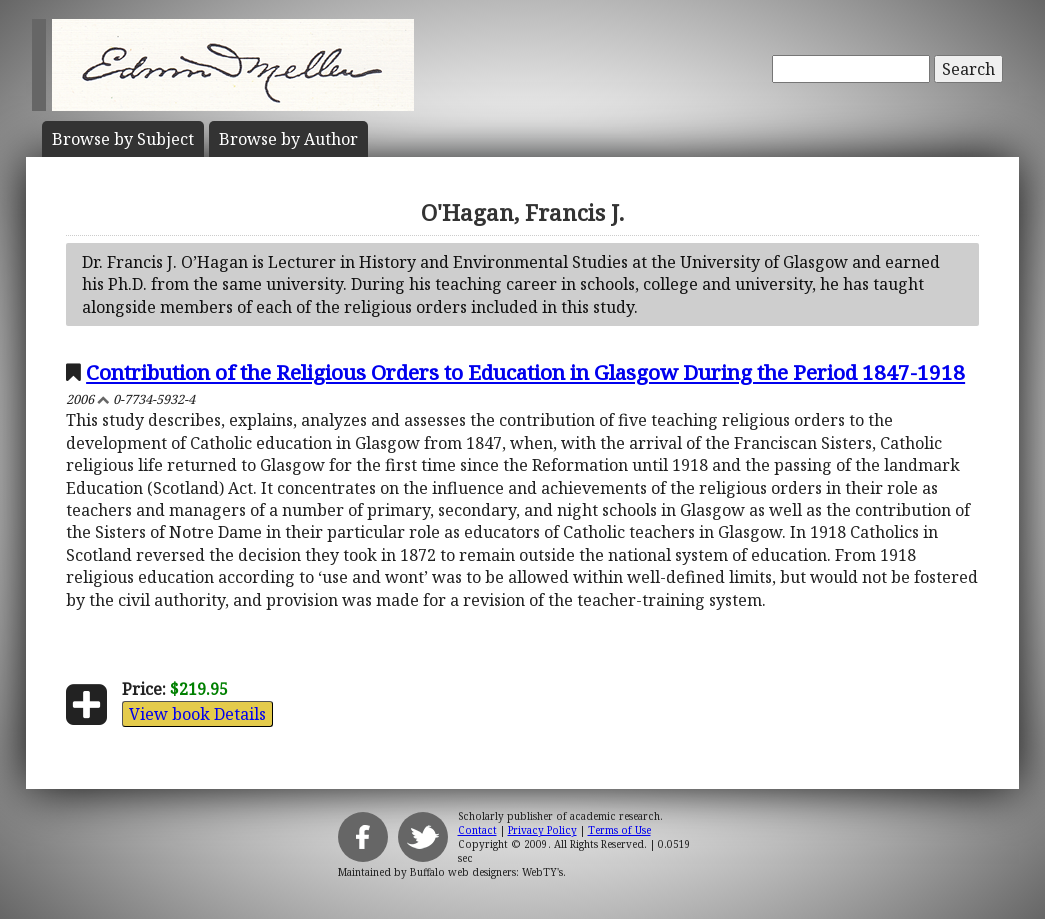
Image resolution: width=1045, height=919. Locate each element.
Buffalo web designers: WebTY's (486, 872)
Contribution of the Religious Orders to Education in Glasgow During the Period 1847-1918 (525, 372)
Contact (477, 830)
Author (288, 139)
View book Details (197, 714)
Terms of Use (619, 830)
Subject (123, 139)
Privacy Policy (542, 830)
